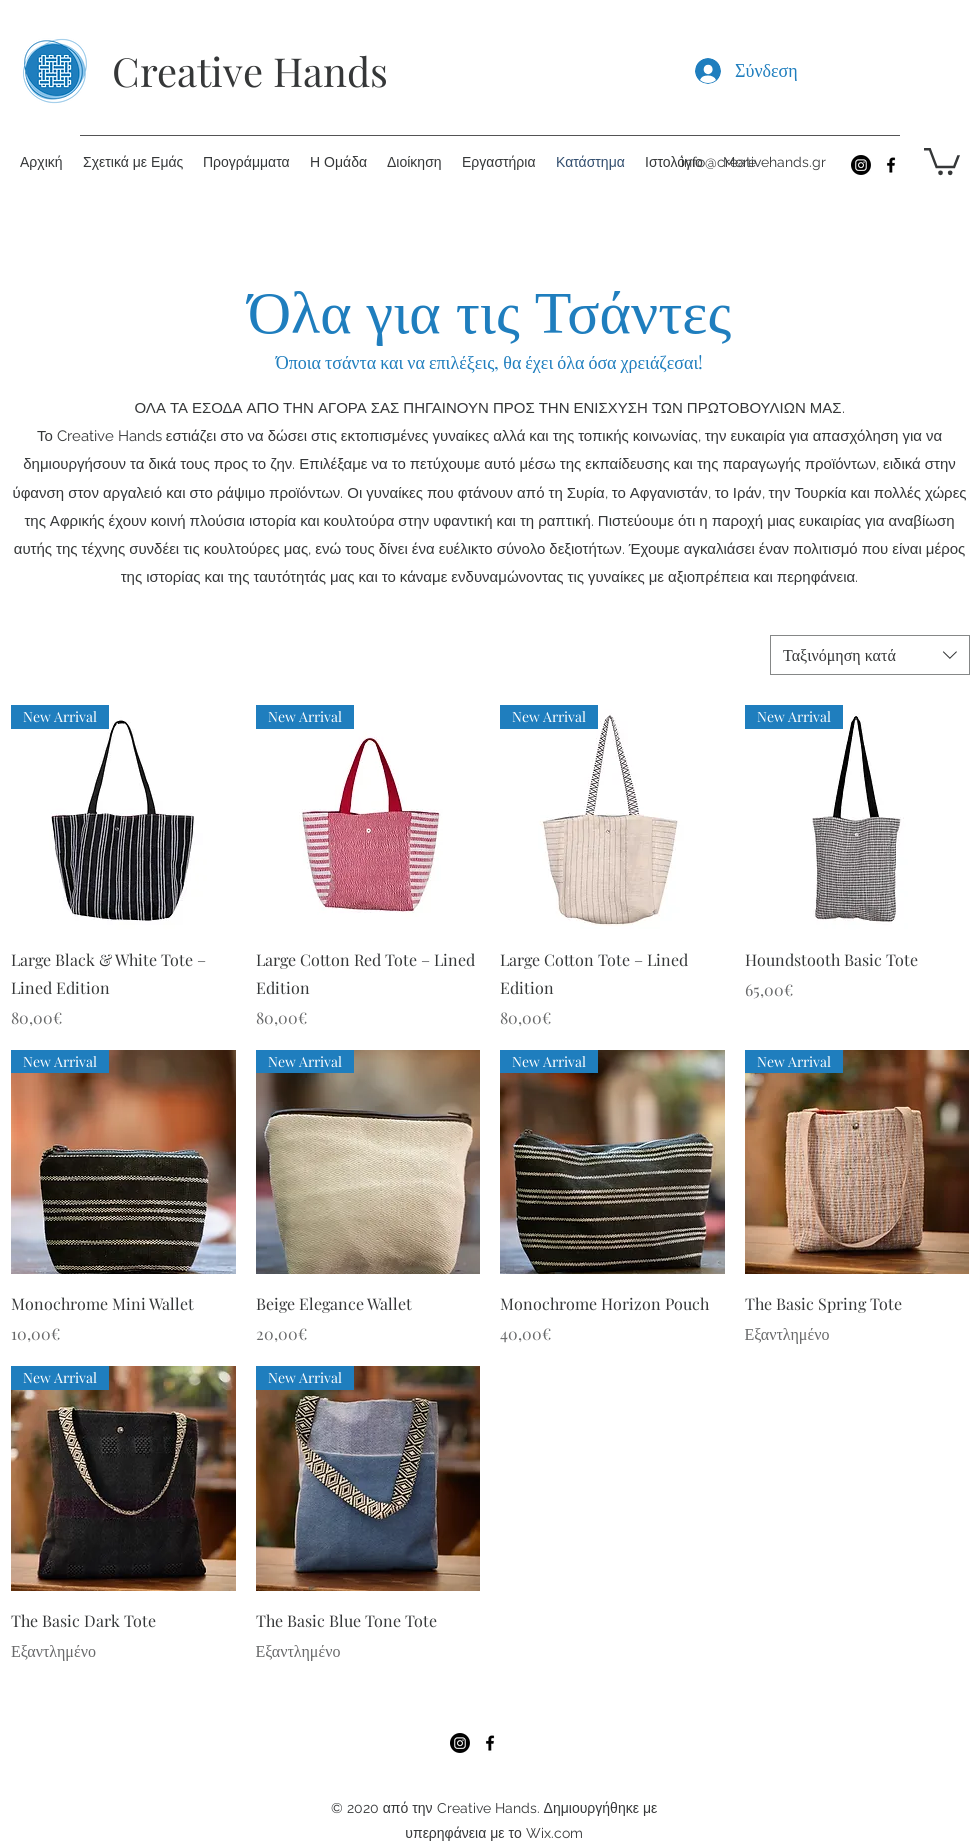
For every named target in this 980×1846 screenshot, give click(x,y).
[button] (942, 160)
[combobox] (870, 655)
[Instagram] (861, 165)
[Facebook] (891, 165)
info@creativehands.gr (753, 162)
